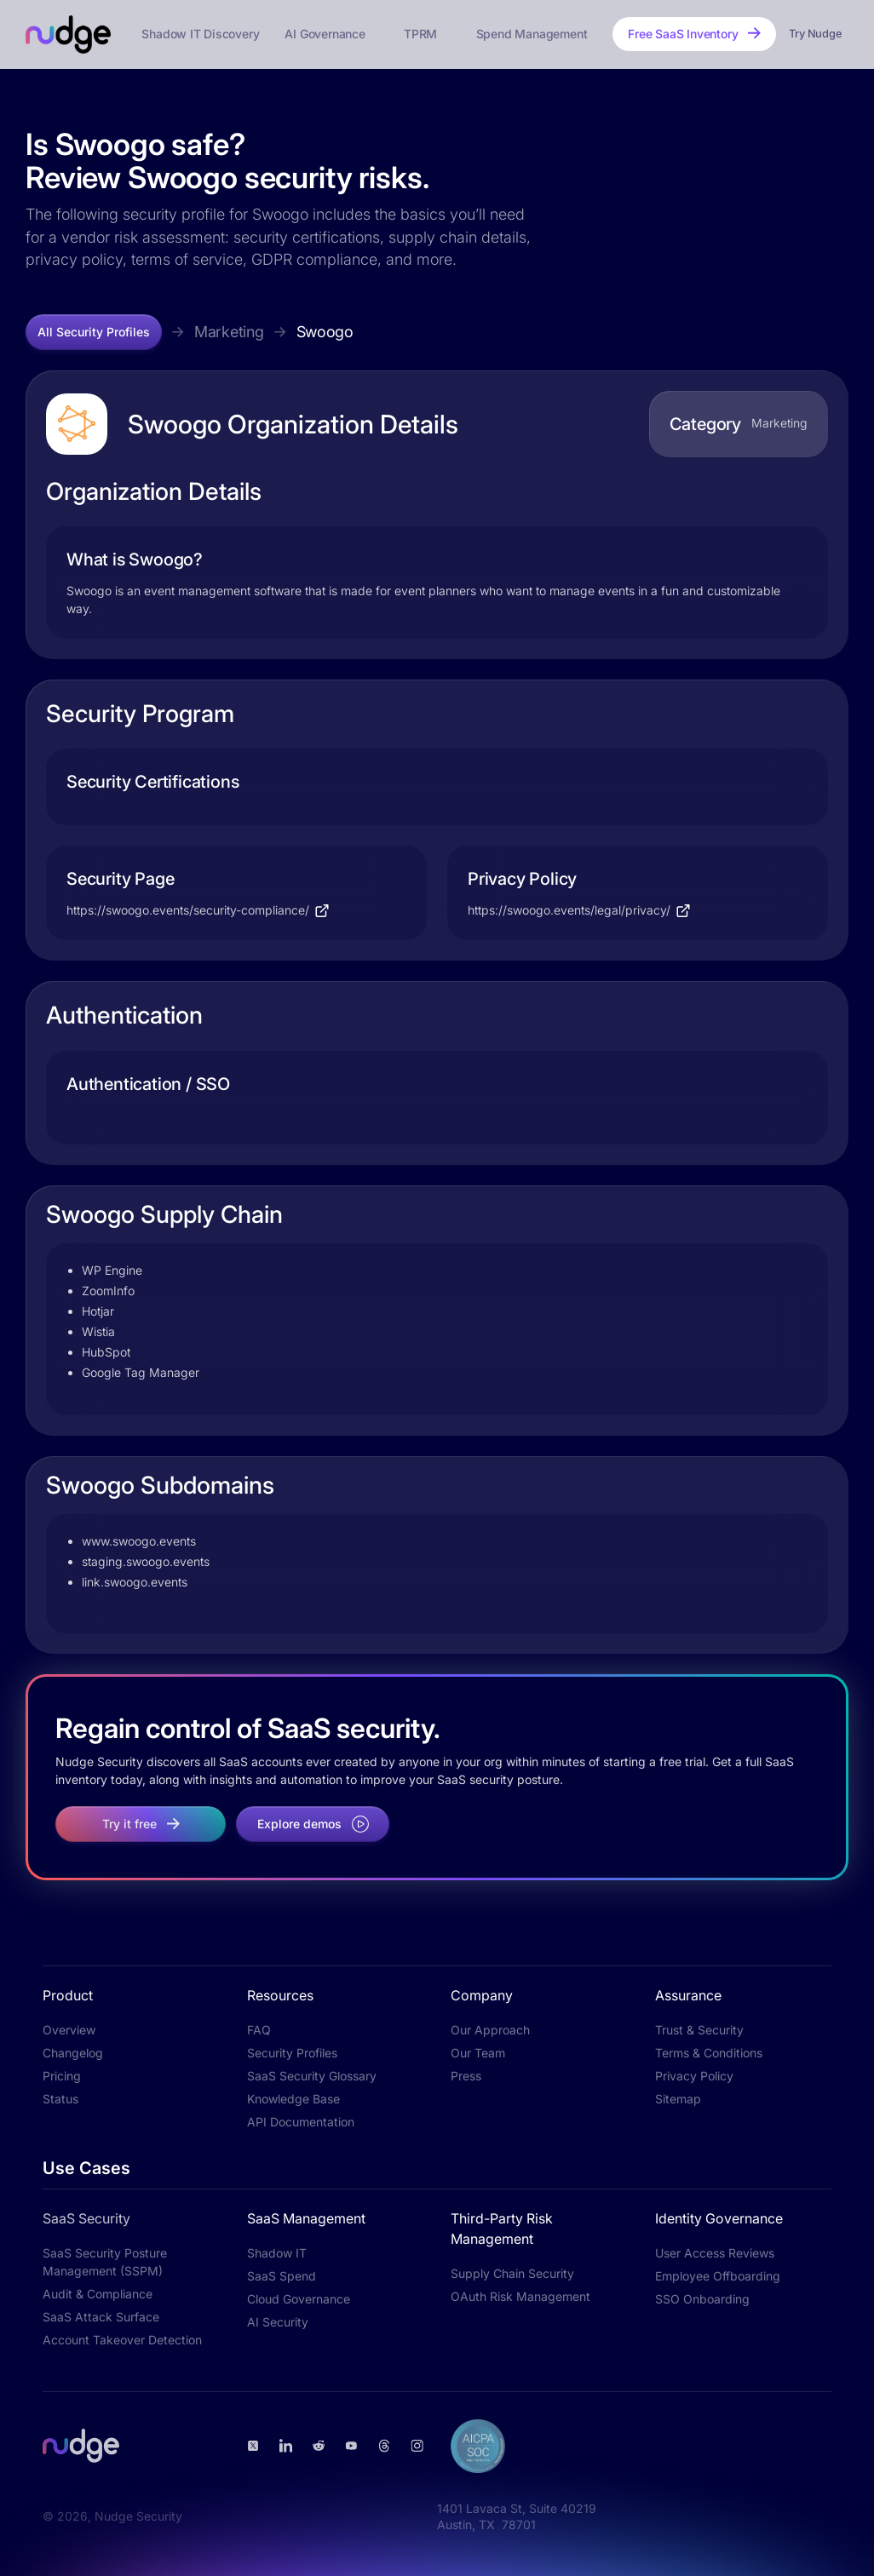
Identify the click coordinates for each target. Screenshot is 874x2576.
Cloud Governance (298, 2299)
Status (60, 2098)
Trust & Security (699, 2029)
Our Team (478, 2052)
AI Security (277, 2322)
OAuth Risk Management (520, 2296)
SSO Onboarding (702, 2299)
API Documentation (300, 2121)
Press (466, 2075)
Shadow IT (277, 2253)
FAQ (259, 2029)
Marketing (229, 332)
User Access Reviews (714, 2253)
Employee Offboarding (717, 2276)
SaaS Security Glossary (312, 2075)
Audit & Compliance (97, 2293)
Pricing (62, 2075)
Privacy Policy (694, 2075)
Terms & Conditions (708, 2052)
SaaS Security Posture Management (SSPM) (105, 2262)
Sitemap (678, 2098)
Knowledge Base (293, 2098)
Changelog (73, 2052)
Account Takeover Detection (122, 2339)
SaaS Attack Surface (101, 2316)
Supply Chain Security (512, 2273)
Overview (69, 2029)
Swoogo (325, 332)
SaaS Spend (281, 2276)
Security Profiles (292, 2052)
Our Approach (490, 2029)
